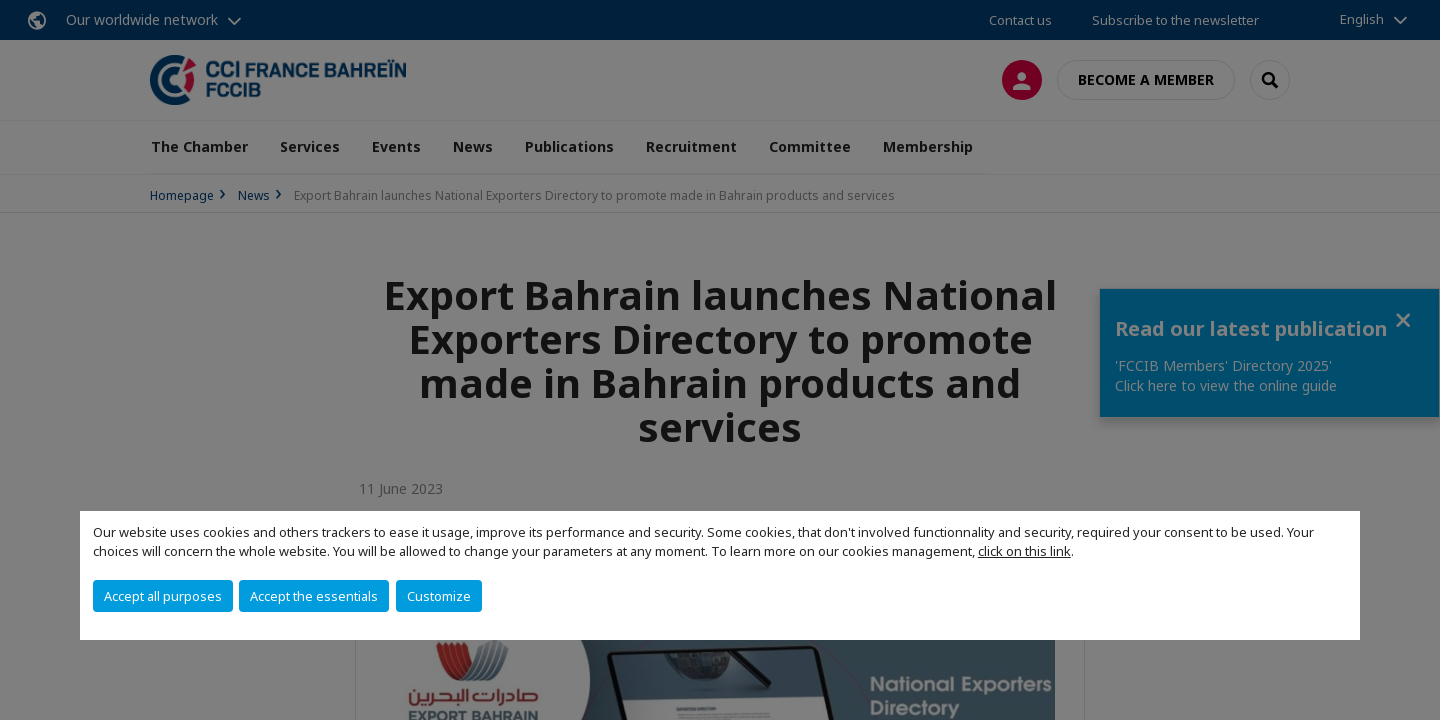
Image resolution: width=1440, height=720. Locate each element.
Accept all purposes (163, 596)
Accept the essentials (314, 596)
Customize (439, 596)
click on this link (1024, 551)
